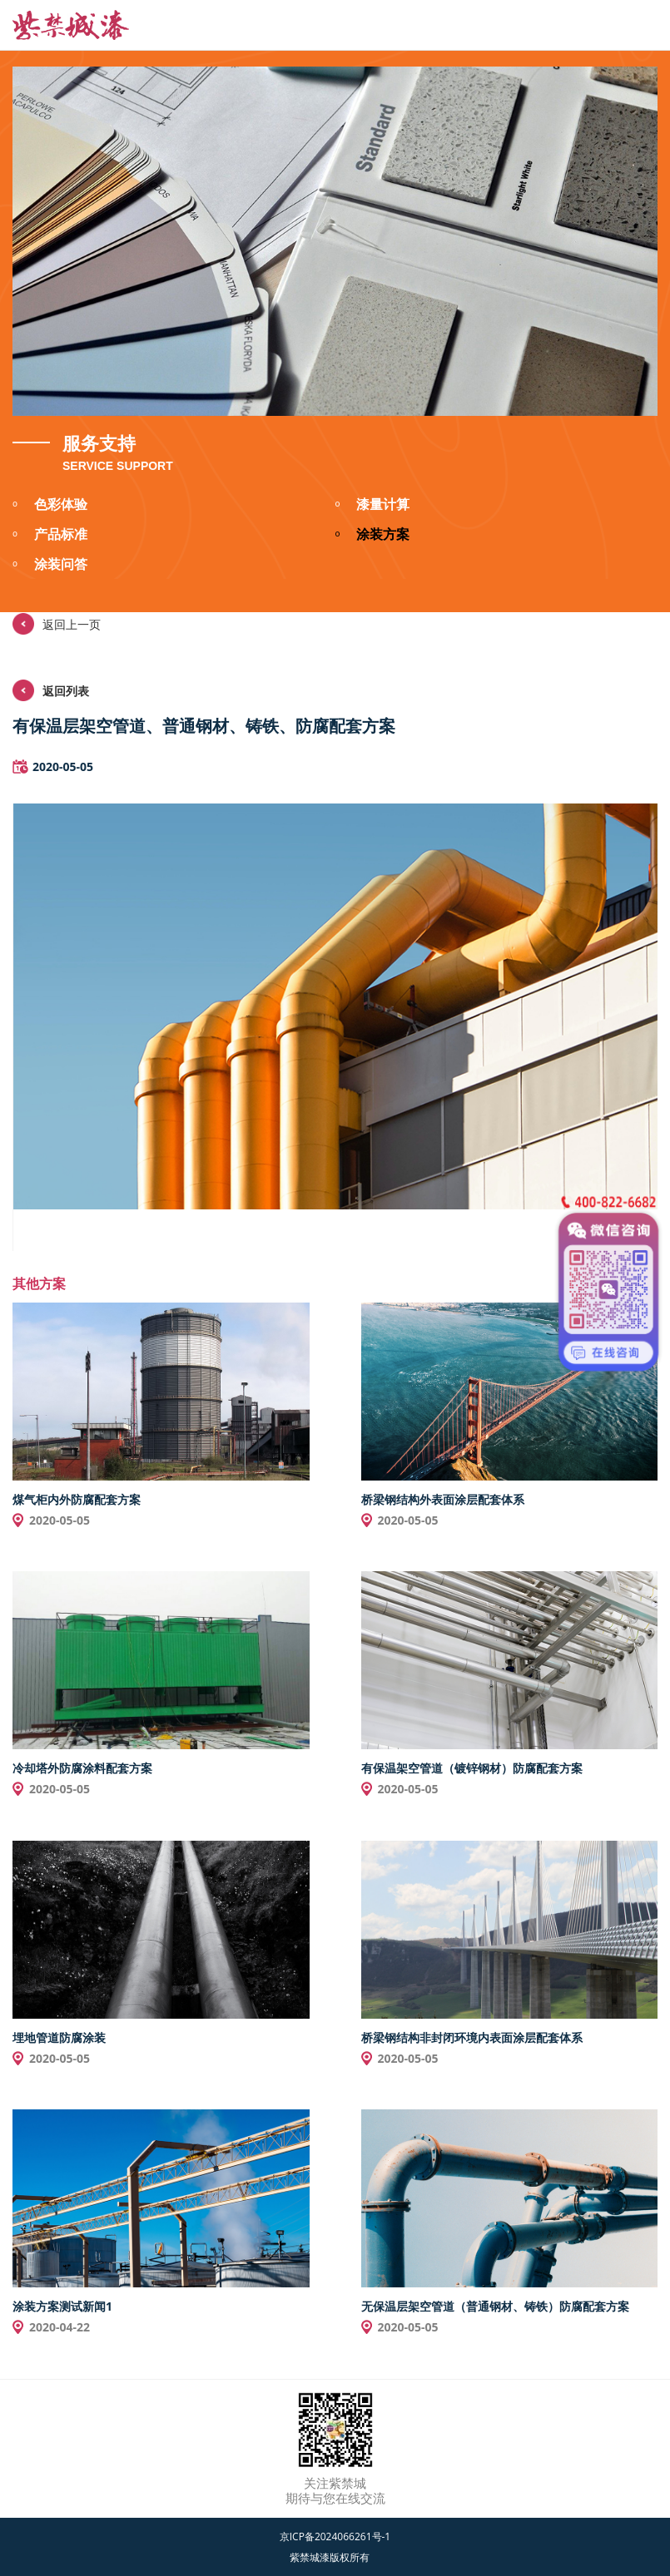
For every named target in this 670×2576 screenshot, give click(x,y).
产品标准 (49, 535)
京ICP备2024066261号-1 (335, 2536)
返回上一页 (56, 624)
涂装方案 (372, 535)
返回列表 (50, 690)
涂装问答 (49, 565)
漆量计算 (372, 505)
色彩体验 (49, 505)
